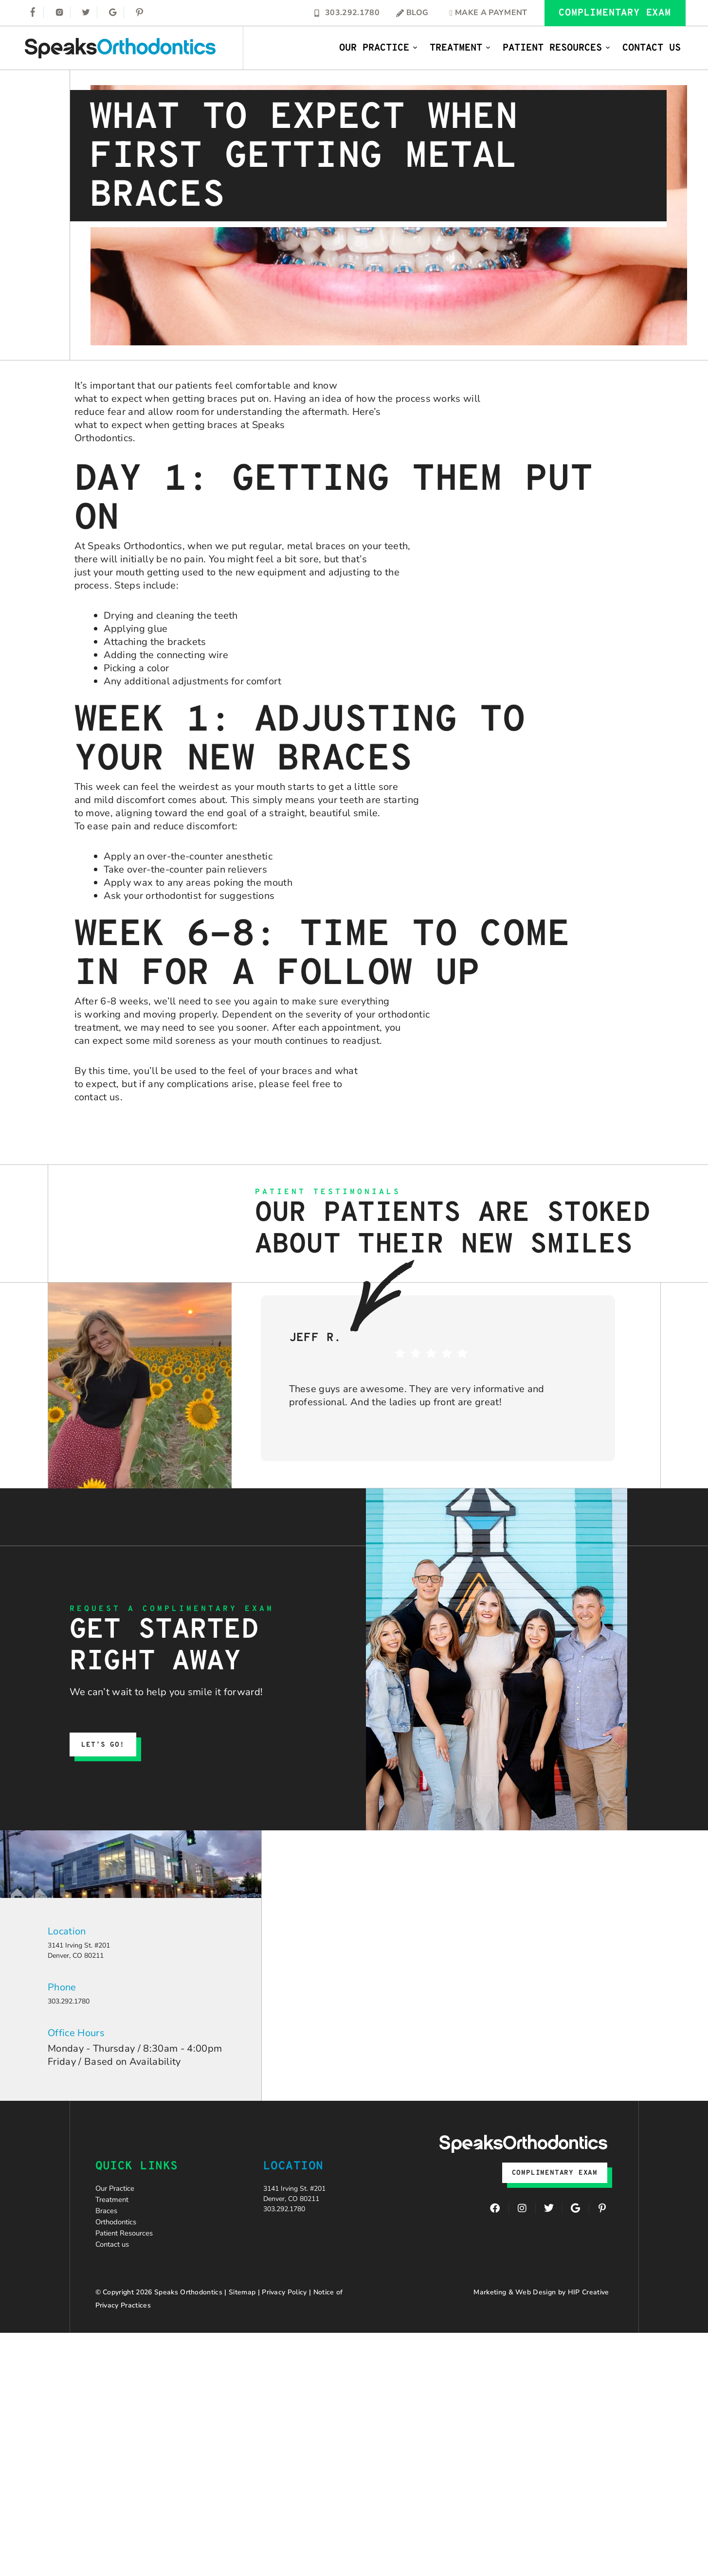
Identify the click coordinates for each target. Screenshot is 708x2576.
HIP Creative (588, 2341)
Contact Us (651, 48)
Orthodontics (124, 2255)
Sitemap (242, 2341)
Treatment (460, 48)
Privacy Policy (284, 2341)
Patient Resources (557, 48)
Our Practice (378, 48)
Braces (111, 2237)
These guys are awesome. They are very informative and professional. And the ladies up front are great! (417, 1395)
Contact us (119, 2291)
